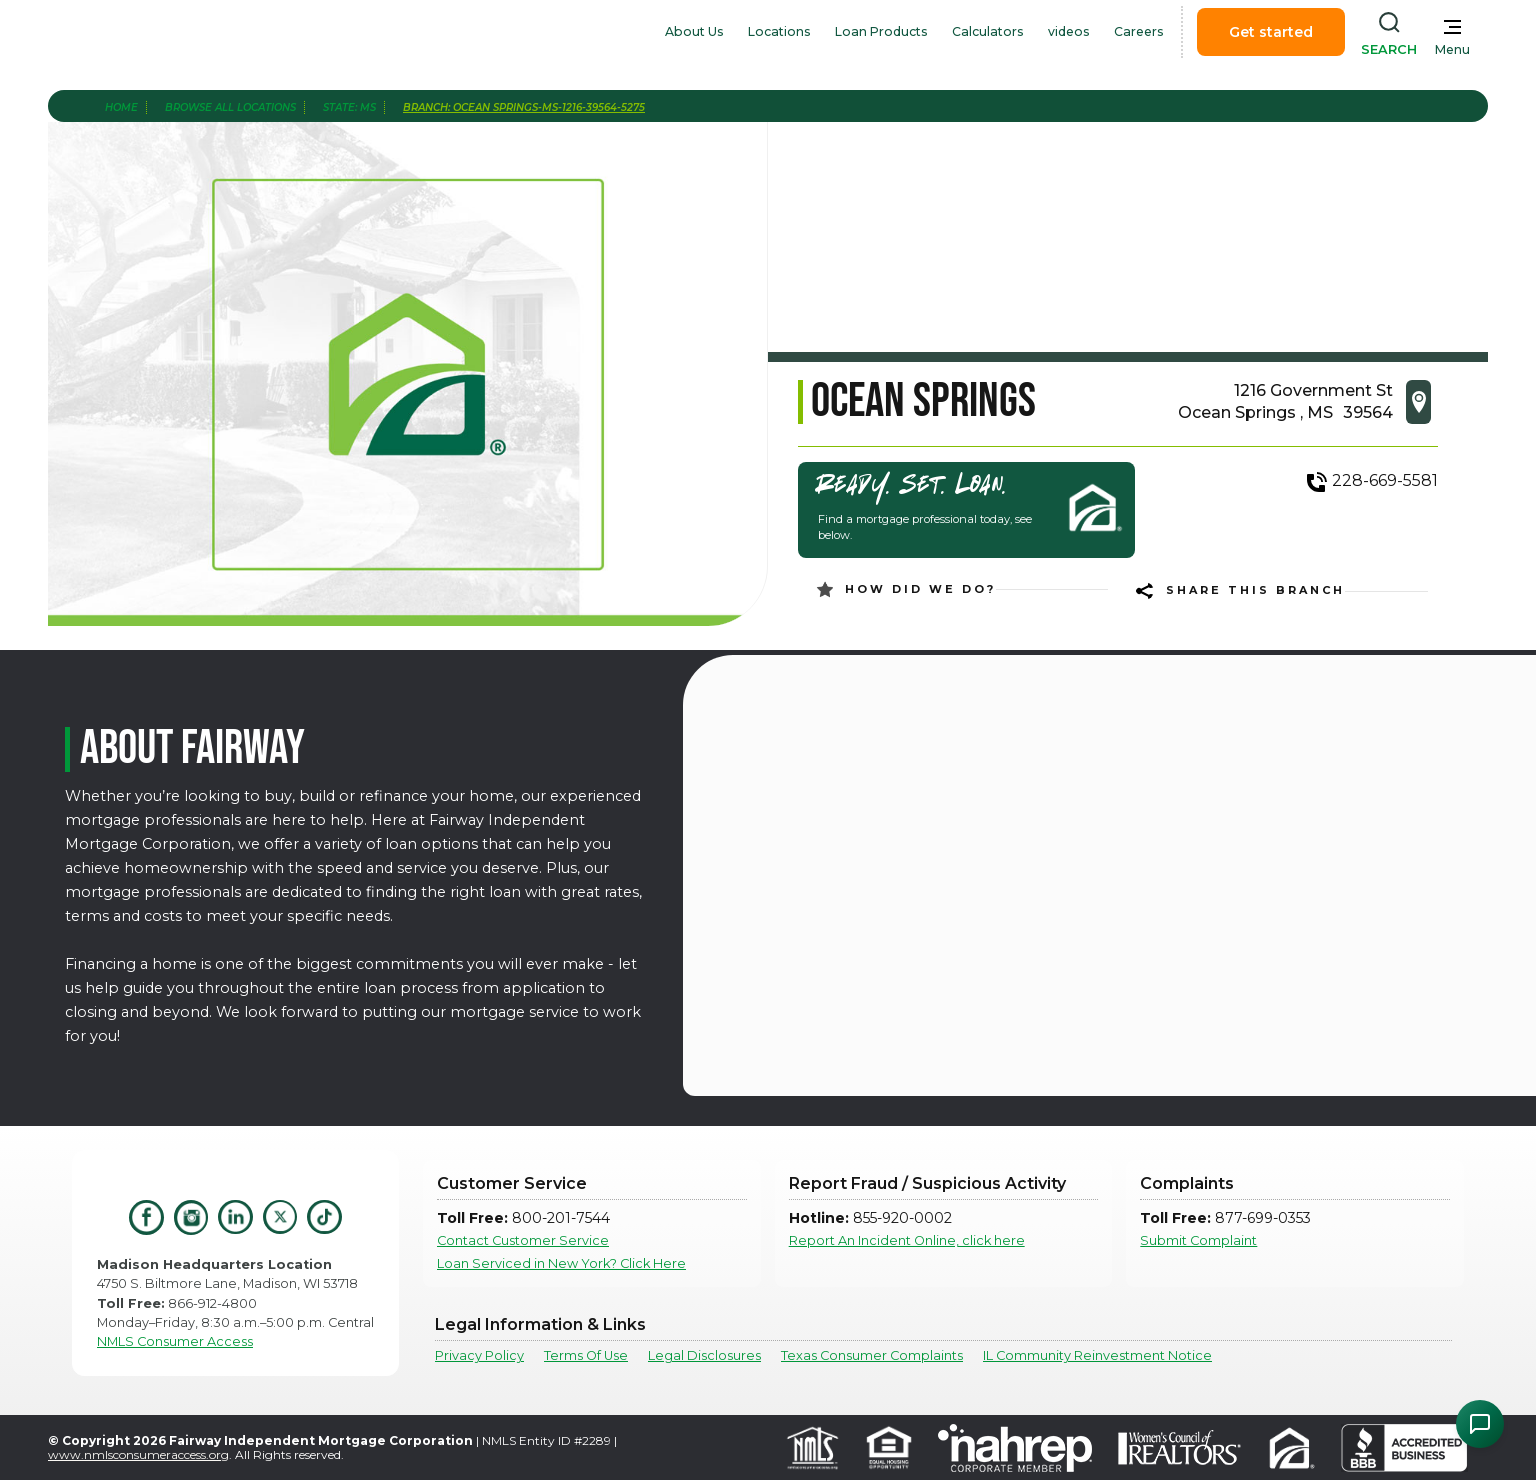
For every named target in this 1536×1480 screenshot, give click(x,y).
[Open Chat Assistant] (1480, 1424)
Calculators (988, 31)
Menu (1452, 49)
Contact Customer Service (523, 1240)
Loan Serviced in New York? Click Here (561, 1263)
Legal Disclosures (704, 1355)
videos (1069, 31)
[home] (176, 32)
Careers (1139, 31)
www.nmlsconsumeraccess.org (138, 1454)
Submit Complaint (1198, 1240)
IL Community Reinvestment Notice (1097, 1355)
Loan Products (881, 31)
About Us (694, 31)
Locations (779, 31)
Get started (1271, 32)
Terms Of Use (586, 1355)
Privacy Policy (479, 1355)
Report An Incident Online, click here (907, 1240)
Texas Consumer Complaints (872, 1355)
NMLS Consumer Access (175, 1341)
